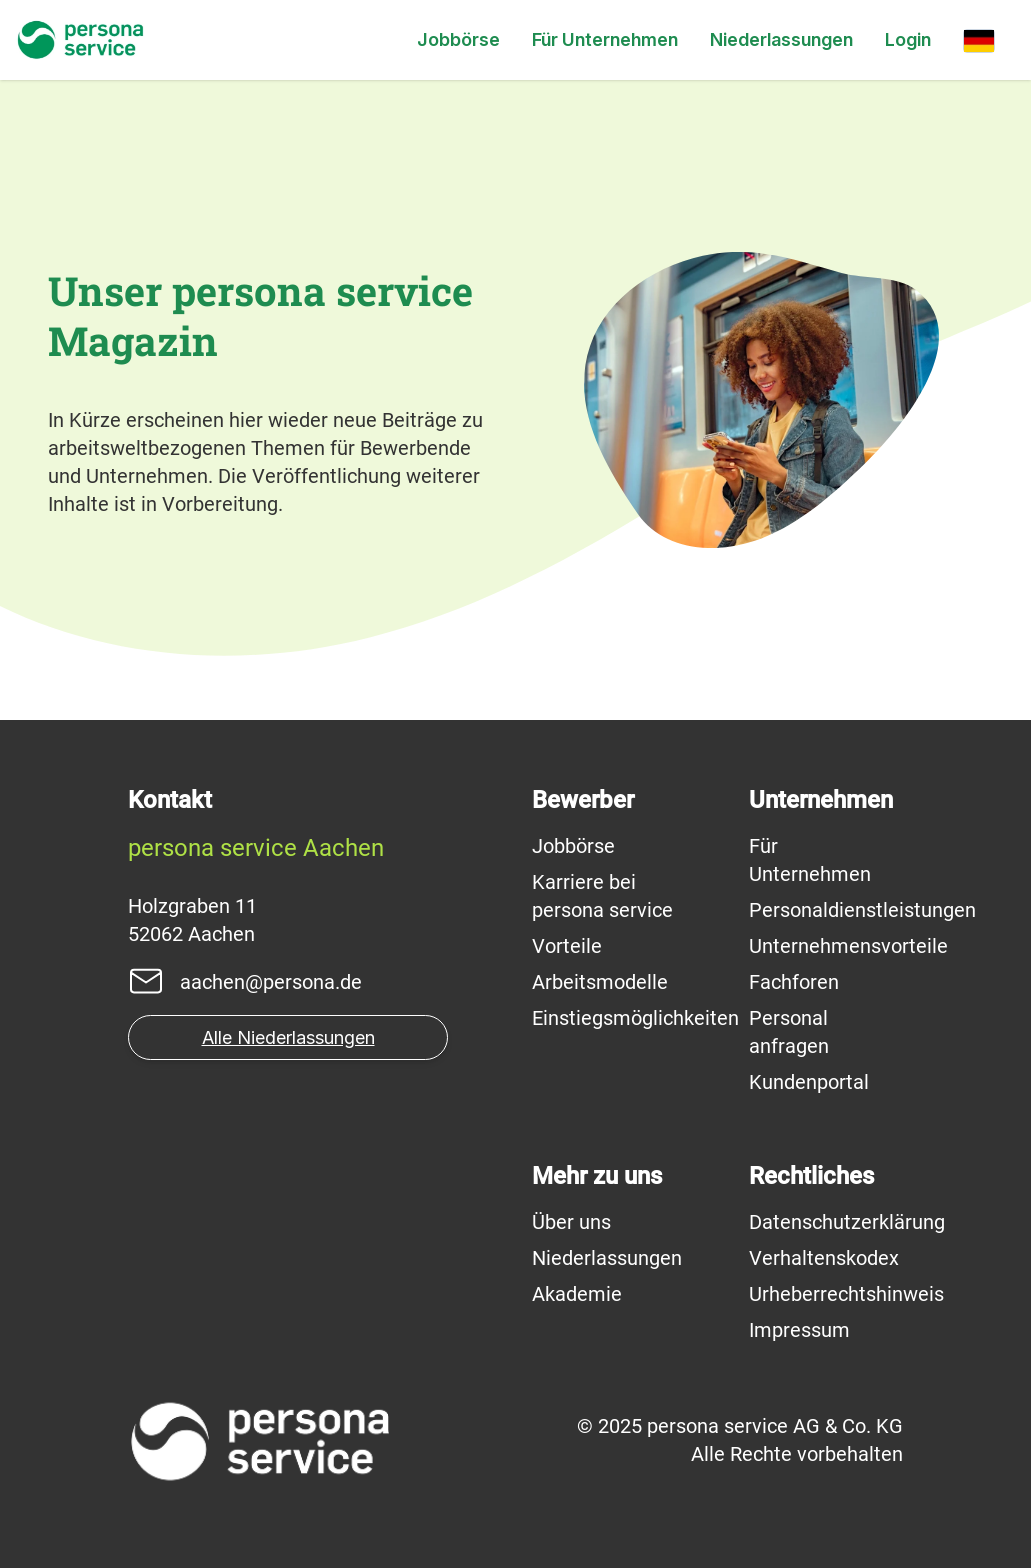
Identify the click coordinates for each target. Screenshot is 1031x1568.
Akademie (577, 1294)
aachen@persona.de (271, 982)
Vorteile (567, 946)
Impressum (799, 1330)
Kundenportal (809, 1082)
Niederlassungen (781, 39)
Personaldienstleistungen (862, 910)
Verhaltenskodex (824, 1258)
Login (908, 39)
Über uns (571, 1222)
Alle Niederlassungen (288, 1037)
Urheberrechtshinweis (846, 1294)
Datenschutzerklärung (847, 1222)
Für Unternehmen (605, 39)
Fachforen (794, 982)
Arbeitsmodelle (600, 982)
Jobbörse (458, 39)
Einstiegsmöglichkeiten (635, 1018)
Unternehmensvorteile (848, 946)
